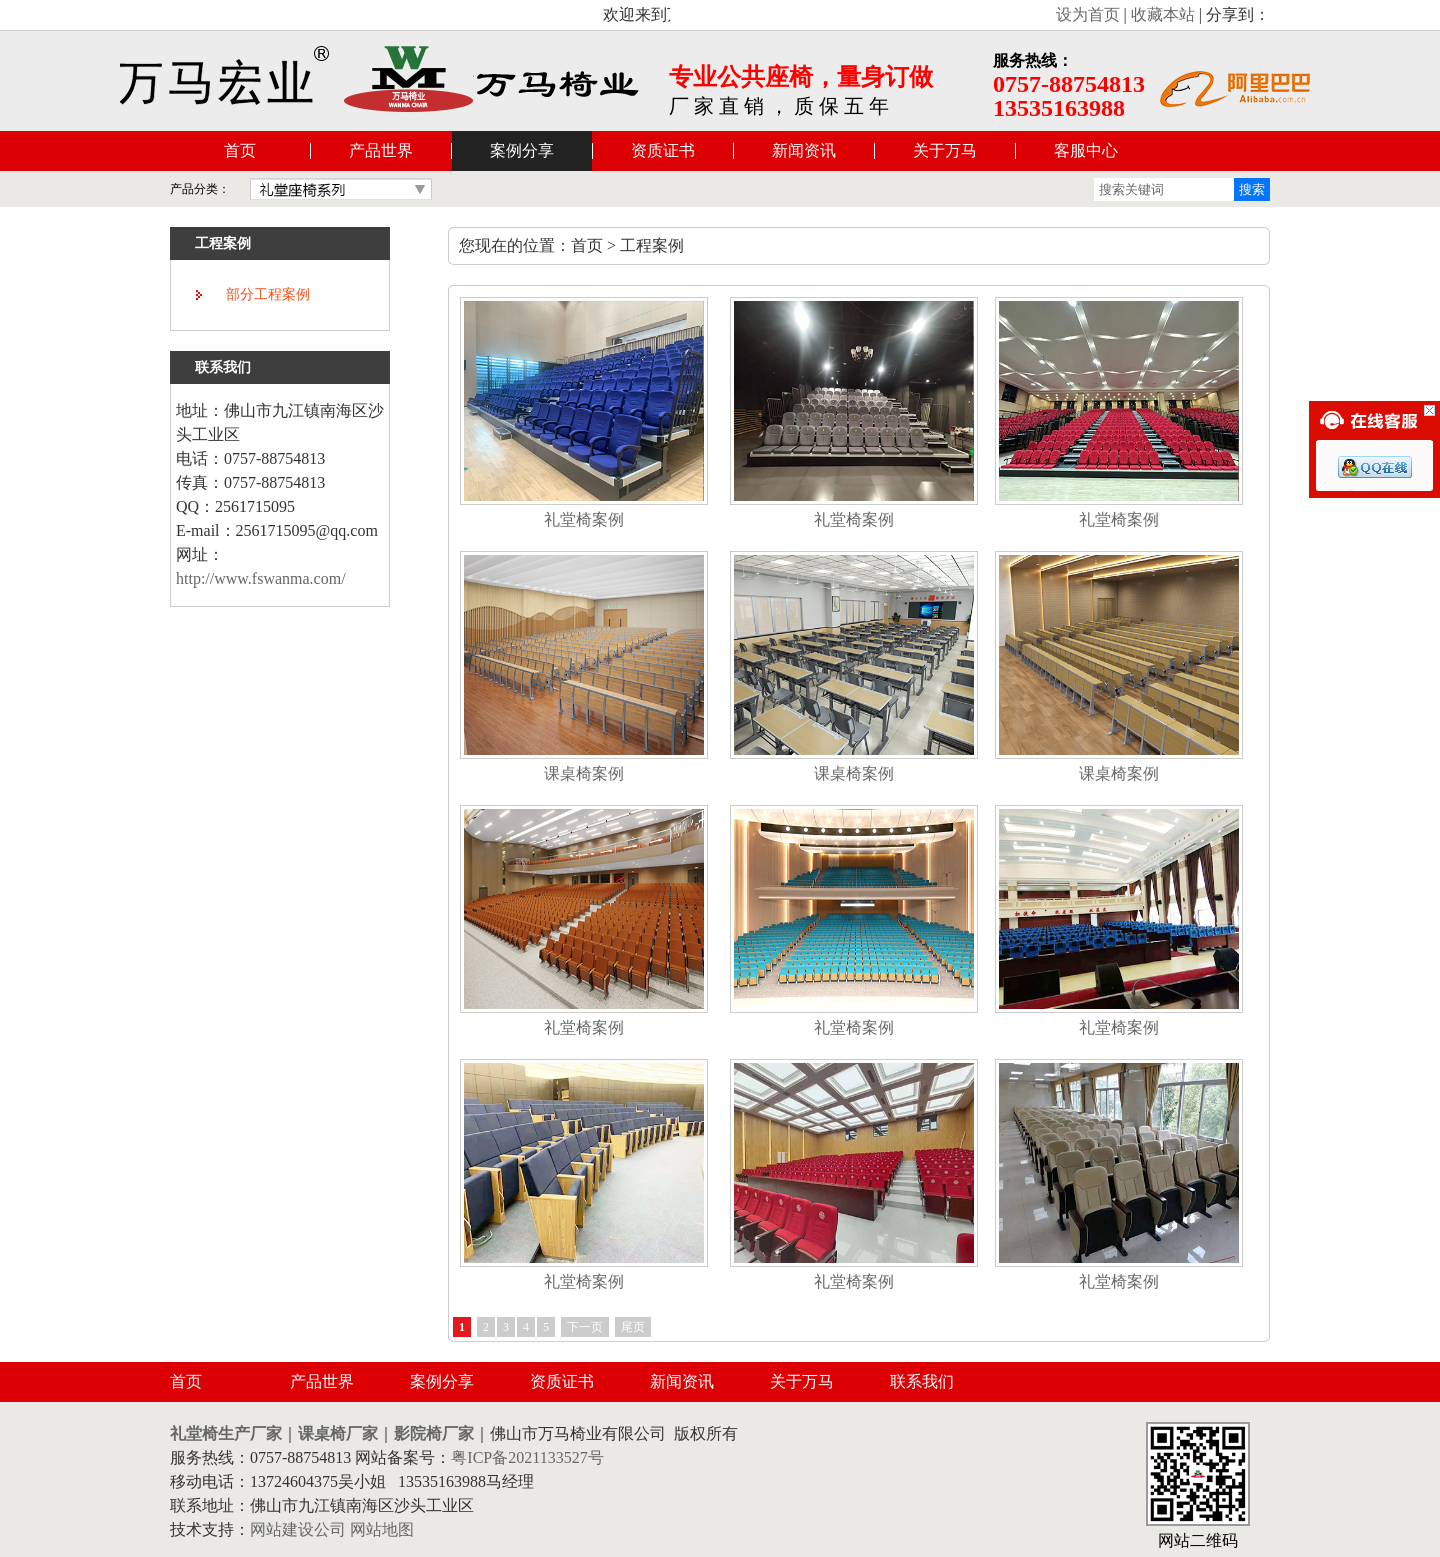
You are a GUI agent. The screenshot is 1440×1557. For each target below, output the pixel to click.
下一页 (585, 1327)
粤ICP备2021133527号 (527, 1457)
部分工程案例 (268, 294)
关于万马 (945, 150)
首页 (240, 150)
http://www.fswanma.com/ (261, 578)
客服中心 (1086, 150)
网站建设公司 (298, 1529)
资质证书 (663, 150)
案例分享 (522, 150)
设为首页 (1088, 14)
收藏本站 (1163, 14)
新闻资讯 (804, 150)
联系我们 (922, 1381)
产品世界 (381, 150)
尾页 (633, 1327)
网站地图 (382, 1529)
